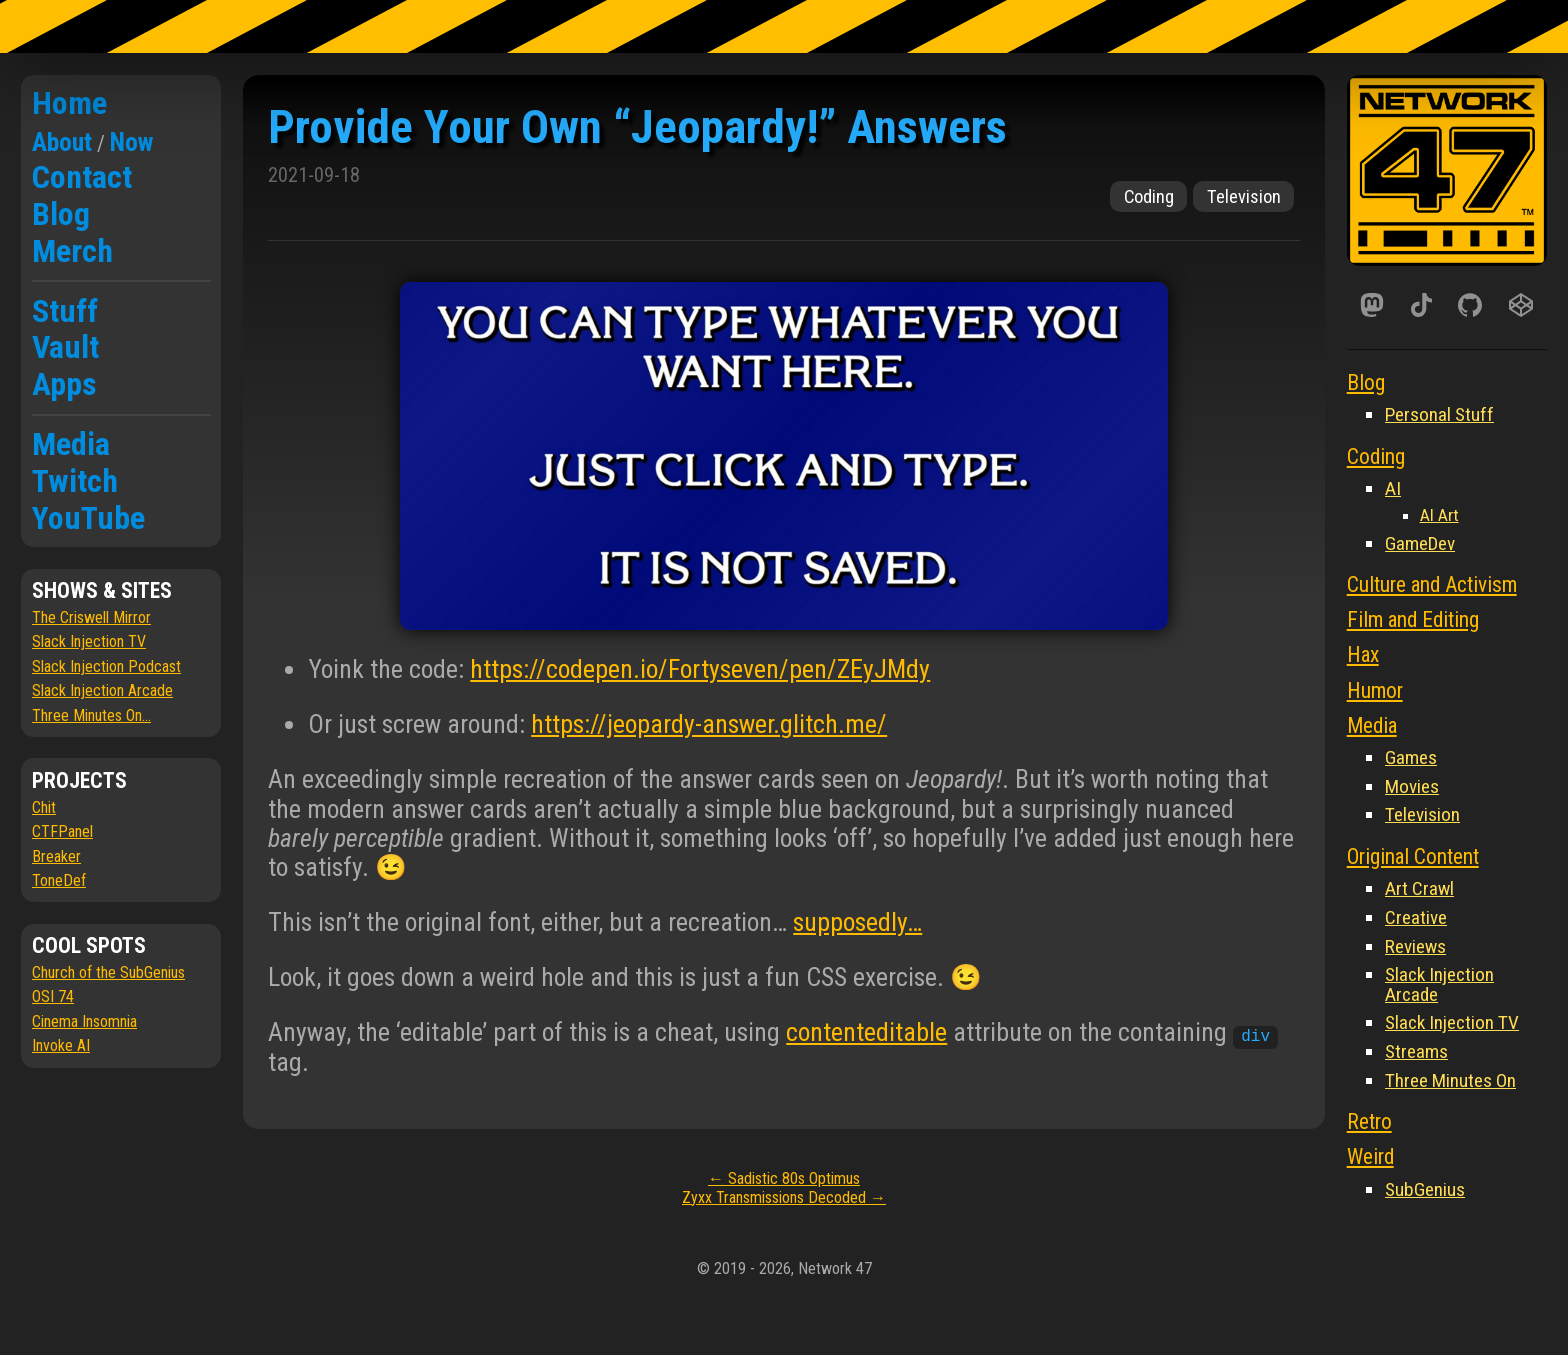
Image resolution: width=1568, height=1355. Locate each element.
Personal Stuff (1439, 414)
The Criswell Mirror (91, 617)
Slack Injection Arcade (102, 690)
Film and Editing (1413, 619)
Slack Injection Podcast (106, 666)
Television (1244, 196)
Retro (1369, 1121)
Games (1411, 757)
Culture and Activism (1432, 584)
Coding (1149, 196)
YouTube (88, 518)
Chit (44, 807)
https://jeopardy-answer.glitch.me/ (709, 724)
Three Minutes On (1450, 1080)
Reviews (1415, 946)
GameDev (1420, 543)
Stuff (65, 311)
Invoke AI (61, 1045)
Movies (1412, 786)
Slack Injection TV (89, 641)
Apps (64, 384)
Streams (1416, 1051)
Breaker (56, 856)
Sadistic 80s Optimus (784, 1178)
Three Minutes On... (91, 715)
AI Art (1439, 515)
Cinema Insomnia (84, 1021)
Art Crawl (1419, 888)
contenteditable (866, 1032)
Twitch (75, 481)
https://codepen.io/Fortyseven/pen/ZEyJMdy (700, 669)
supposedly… (857, 922)
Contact (82, 177)
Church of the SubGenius (108, 972)
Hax (1363, 654)
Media (71, 444)
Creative (1416, 917)
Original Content (1413, 856)
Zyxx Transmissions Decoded (784, 1197)
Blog (61, 214)
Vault (65, 347)
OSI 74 (53, 996)
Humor (1375, 690)
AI (1393, 488)
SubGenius (1425, 1189)
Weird (1370, 1156)
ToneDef (59, 880)
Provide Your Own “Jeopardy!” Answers (637, 126)
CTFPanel (62, 831)
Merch (72, 251)
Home (69, 103)
